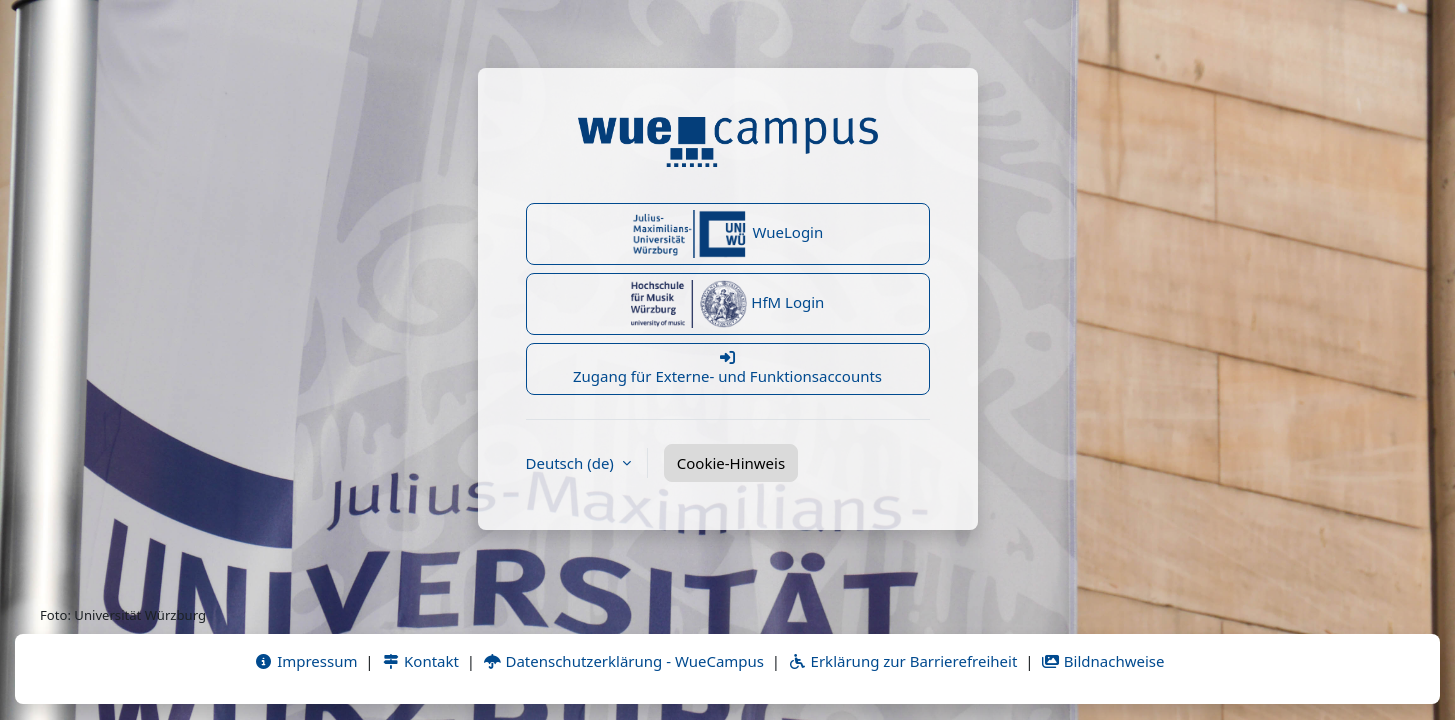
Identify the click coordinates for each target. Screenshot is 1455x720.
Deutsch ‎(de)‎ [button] (572, 463)
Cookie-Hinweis (731, 463)
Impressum (305, 661)
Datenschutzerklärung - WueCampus (623, 661)
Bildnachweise (1102, 661)
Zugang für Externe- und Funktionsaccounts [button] (728, 368)
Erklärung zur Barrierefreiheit (902, 661)
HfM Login (728, 304)
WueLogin (728, 234)
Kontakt (420, 661)
